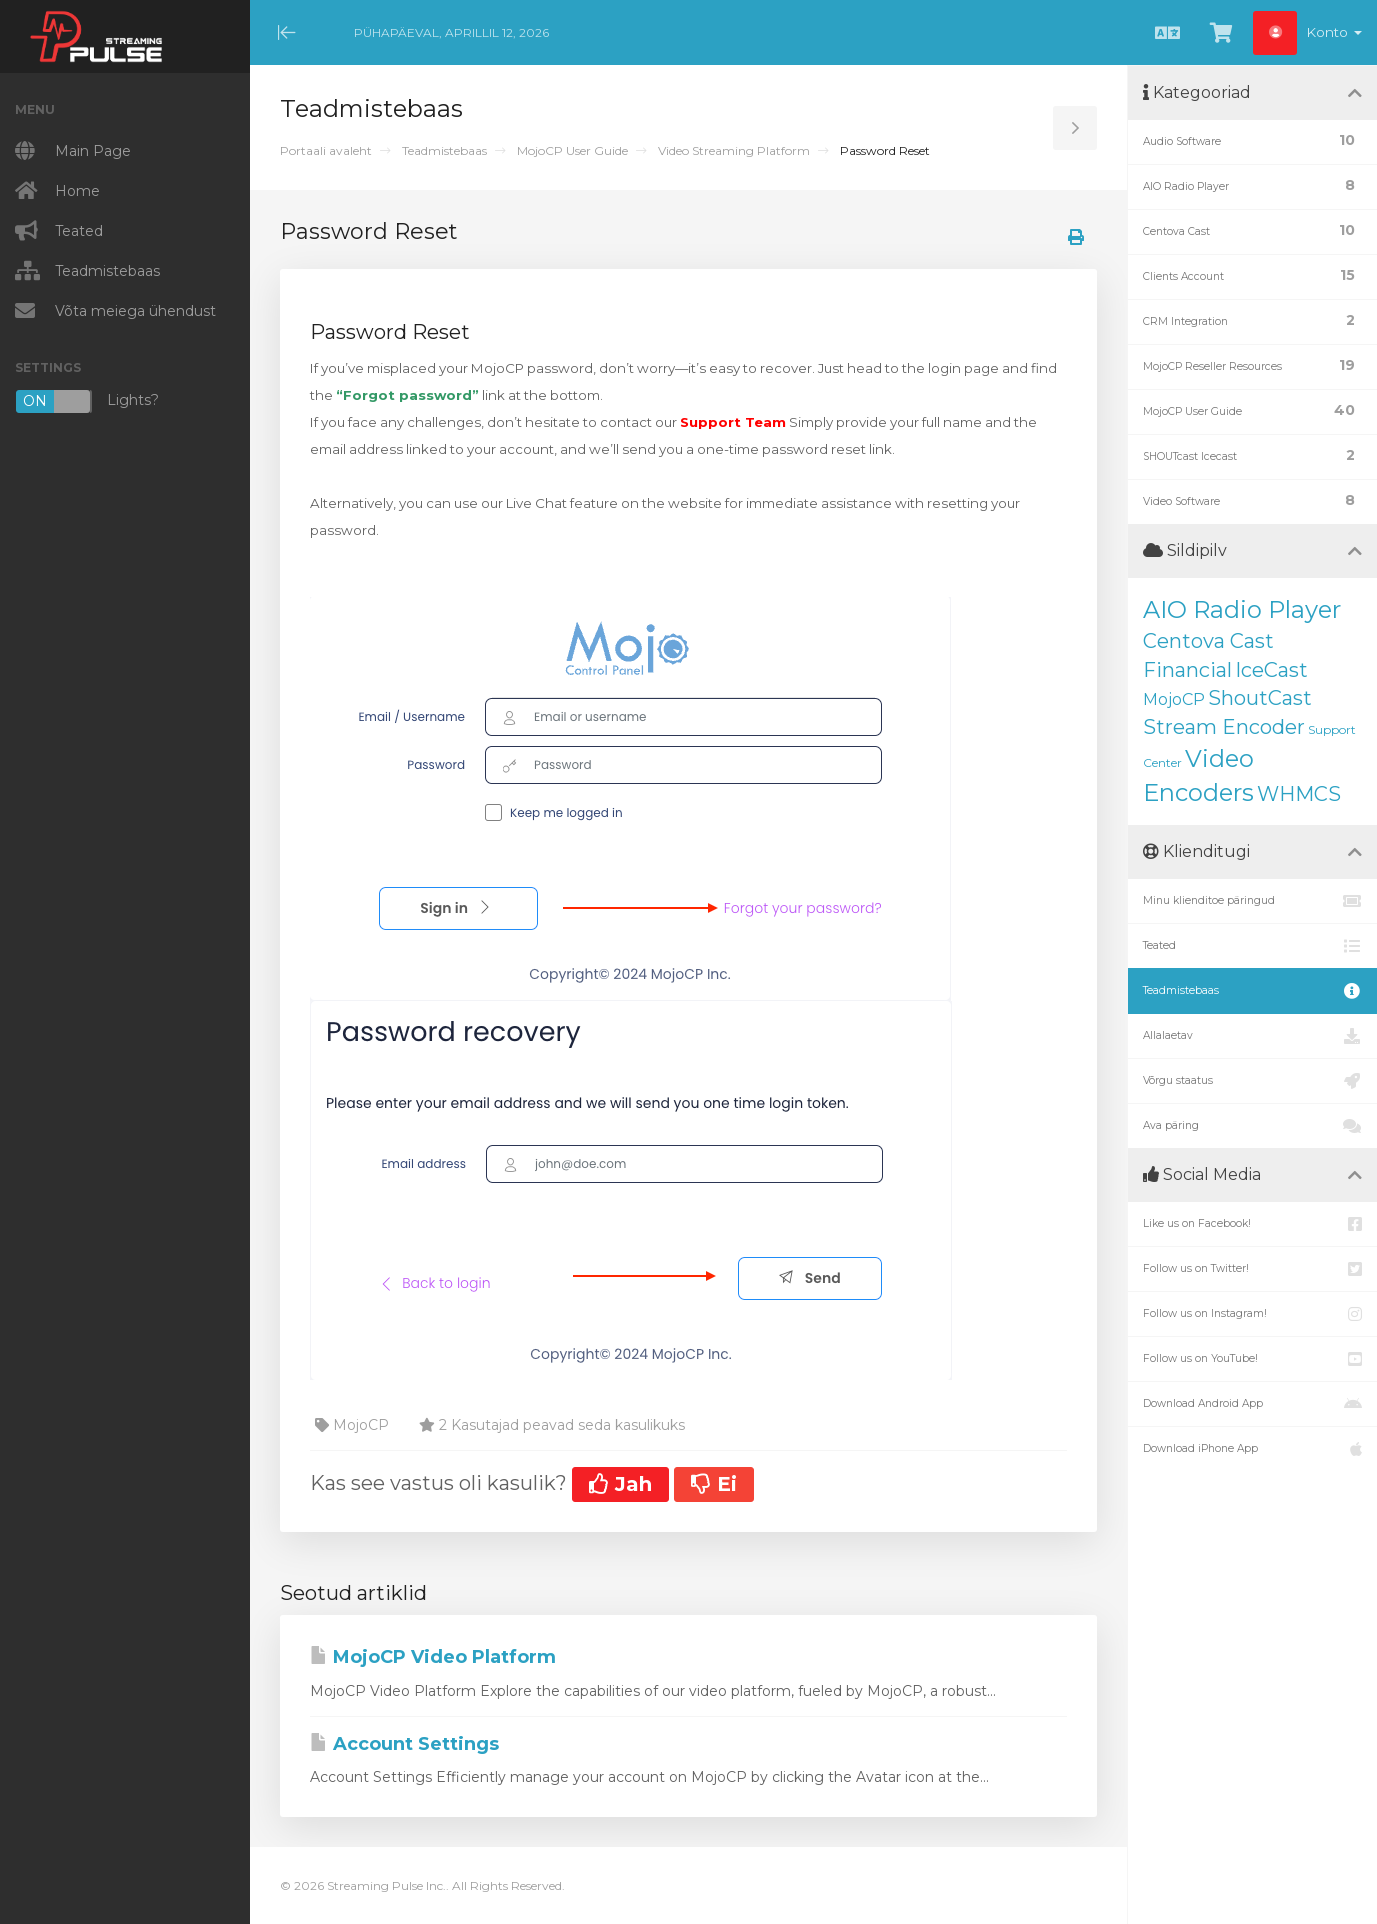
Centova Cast (1208, 641)
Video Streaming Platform (734, 150)
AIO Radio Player (1242, 609)
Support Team (733, 422)
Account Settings (404, 1744)
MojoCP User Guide (572, 150)
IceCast (1271, 670)
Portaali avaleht (326, 150)
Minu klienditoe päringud (1252, 901)
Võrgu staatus (1252, 1081)
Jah (620, 1484)
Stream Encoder (1224, 727)
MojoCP (1174, 699)
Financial (1187, 670)
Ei (714, 1484)
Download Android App (1252, 1404)
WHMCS (1299, 794)
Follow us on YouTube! (1252, 1359)
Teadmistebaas (444, 150)
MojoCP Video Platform (433, 1657)
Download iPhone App (1252, 1449)
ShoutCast (1260, 698)
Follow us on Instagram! (1252, 1314)
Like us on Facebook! (1252, 1224)
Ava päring (1252, 1126)
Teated (1252, 946)
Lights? (87, 401)
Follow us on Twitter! (1252, 1269)
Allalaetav (1252, 1036)
